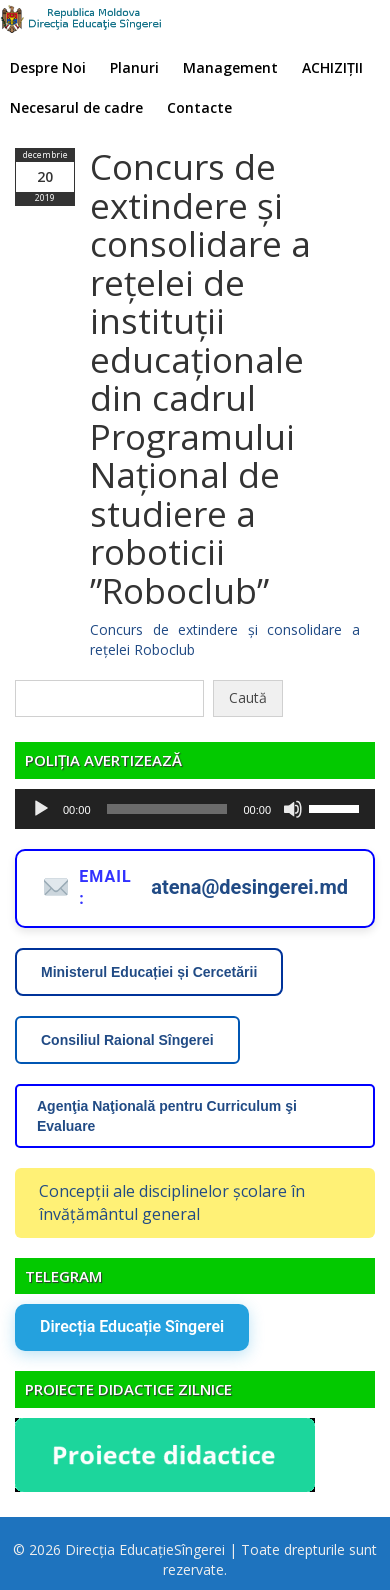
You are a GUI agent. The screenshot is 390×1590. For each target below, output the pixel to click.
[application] (195, 809)
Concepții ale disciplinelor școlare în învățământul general (172, 1202)
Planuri (134, 67)
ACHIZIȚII (332, 67)
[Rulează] (41, 809)
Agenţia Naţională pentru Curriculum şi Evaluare (167, 1116)
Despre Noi (48, 67)
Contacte (199, 107)
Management (230, 67)
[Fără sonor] (293, 809)
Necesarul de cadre (76, 107)
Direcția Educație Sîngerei (132, 1326)
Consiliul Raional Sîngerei (127, 1040)
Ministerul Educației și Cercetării (149, 972)
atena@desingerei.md (249, 887)
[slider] (167, 809)
